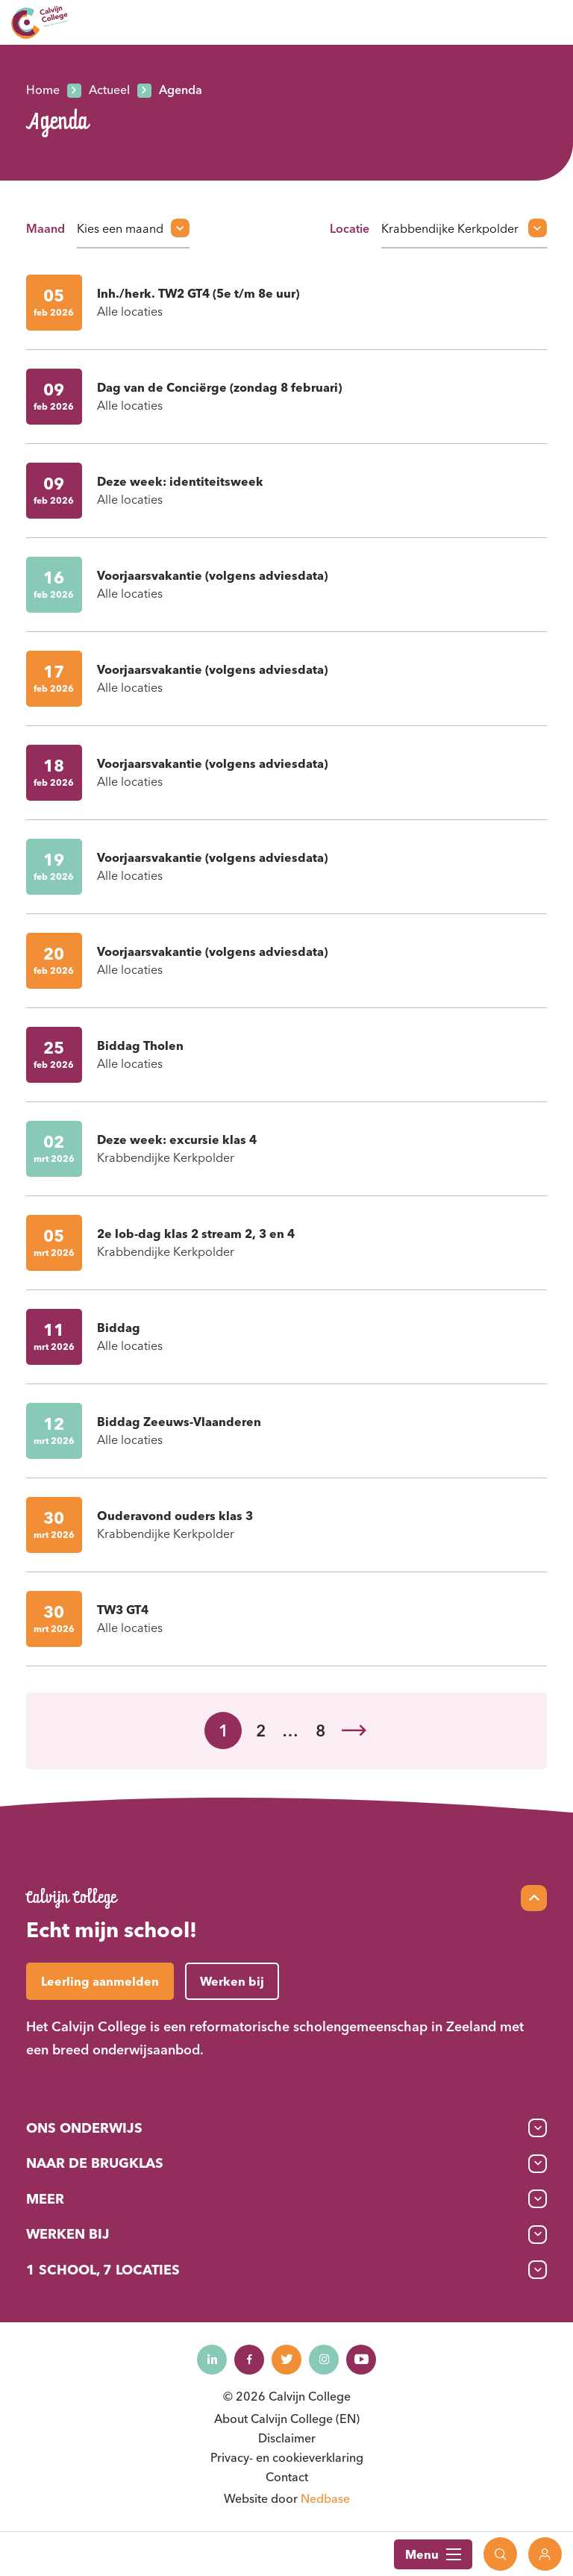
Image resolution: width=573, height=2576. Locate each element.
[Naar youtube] (361, 2360)
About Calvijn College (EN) (287, 2418)
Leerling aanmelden (100, 1981)
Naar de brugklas (94, 2163)
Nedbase (325, 2498)
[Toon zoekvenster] (500, 2554)
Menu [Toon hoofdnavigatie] (433, 2554)
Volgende (353, 1730)
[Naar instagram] (324, 2360)
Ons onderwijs (84, 2127)
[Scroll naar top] (534, 1898)
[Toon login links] (545, 2554)
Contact (287, 2476)
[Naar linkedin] (212, 2360)
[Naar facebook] (249, 2360)
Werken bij (68, 2233)
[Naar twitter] (286, 2360)
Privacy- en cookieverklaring (286, 2457)
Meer (45, 2198)
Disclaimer (287, 2437)
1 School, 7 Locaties (103, 2269)
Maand (45, 228)
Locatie (349, 228)
